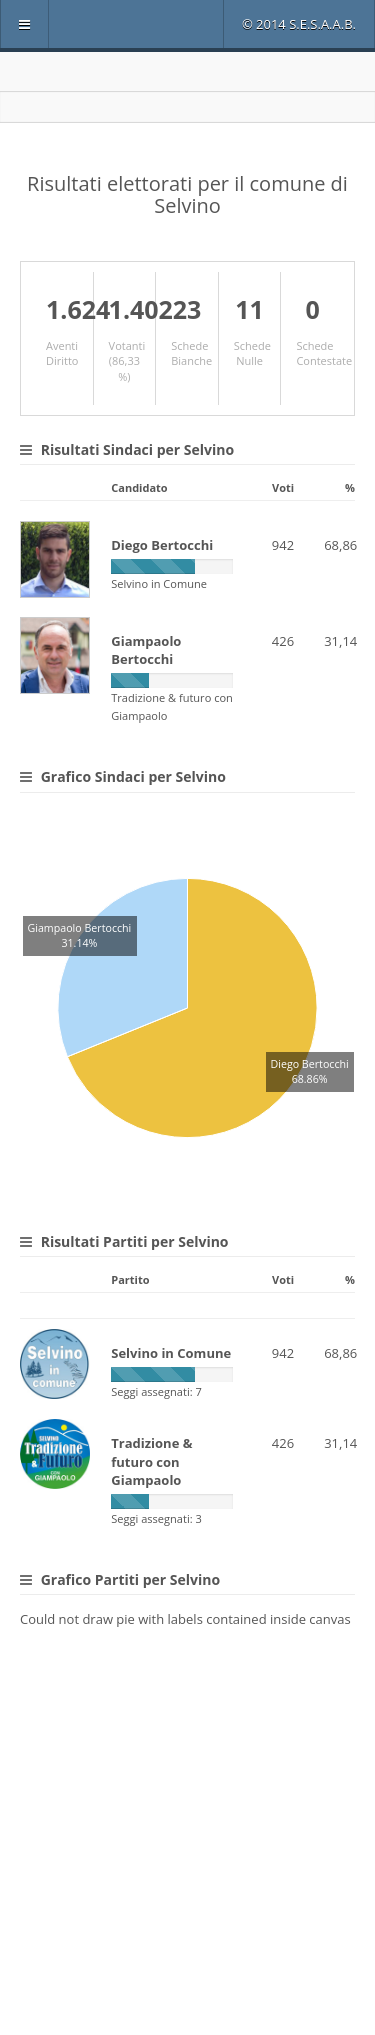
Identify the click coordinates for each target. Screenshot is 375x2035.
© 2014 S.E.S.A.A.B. (299, 24)
